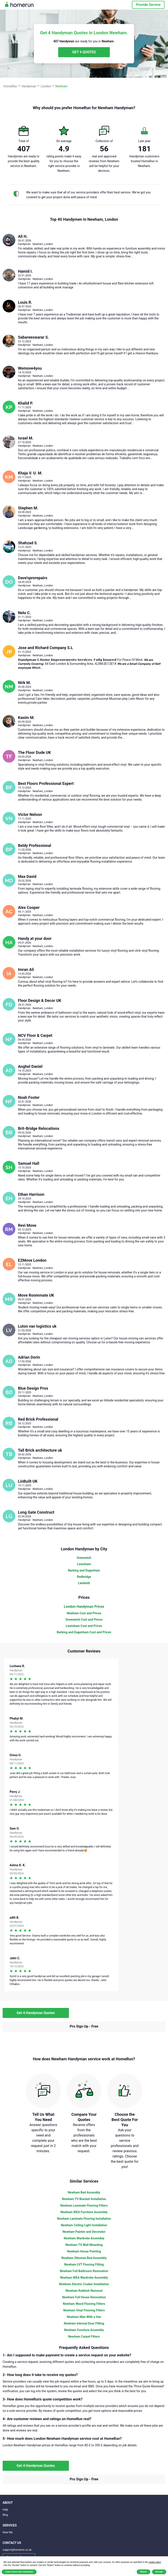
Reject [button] (143, 2572)
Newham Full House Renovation (84, 2297)
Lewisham (84, 1564)
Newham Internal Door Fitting (84, 2323)
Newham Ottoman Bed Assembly (84, 2258)
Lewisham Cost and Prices (84, 1626)
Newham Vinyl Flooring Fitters (84, 2310)
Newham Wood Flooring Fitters (84, 2303)
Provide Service (148, 5)
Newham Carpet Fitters (84, 2336)
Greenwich (84, 1557)
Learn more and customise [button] (19, 2572)
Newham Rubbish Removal (84, 2290)
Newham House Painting (84, 2251)
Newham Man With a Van (84, 2317)
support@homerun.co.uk (17, 2549)
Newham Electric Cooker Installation (84, 2284)
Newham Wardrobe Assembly (84, 2238)
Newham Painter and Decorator (84, 2231)
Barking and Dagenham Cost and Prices (84, 1632)
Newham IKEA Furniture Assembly (83, 2212)
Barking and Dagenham (84, 1570)
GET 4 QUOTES (84, 52)
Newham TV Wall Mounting (84, 2245)
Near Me (7, 2532)
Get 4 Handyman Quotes (36, 2013)
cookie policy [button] (155, 2562)
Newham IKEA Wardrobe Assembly (84, 2277)
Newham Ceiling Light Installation (84, 2225)
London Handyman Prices (84, 1606)
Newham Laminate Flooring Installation (84, 2218)
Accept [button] (159, 2572)
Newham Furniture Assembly (84, 2330)
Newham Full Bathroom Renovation (84, 2271)
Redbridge (84, 1576)
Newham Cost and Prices (84, 1613)
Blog (5, 2514)
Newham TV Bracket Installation (84, 2199)
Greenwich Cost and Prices (83, 1619)
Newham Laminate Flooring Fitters (84, 2205)
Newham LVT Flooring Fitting (84, 2264)
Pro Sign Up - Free (84, 2026)
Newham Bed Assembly (84, 2192)
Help (5, 2509)
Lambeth (84, 1583)
